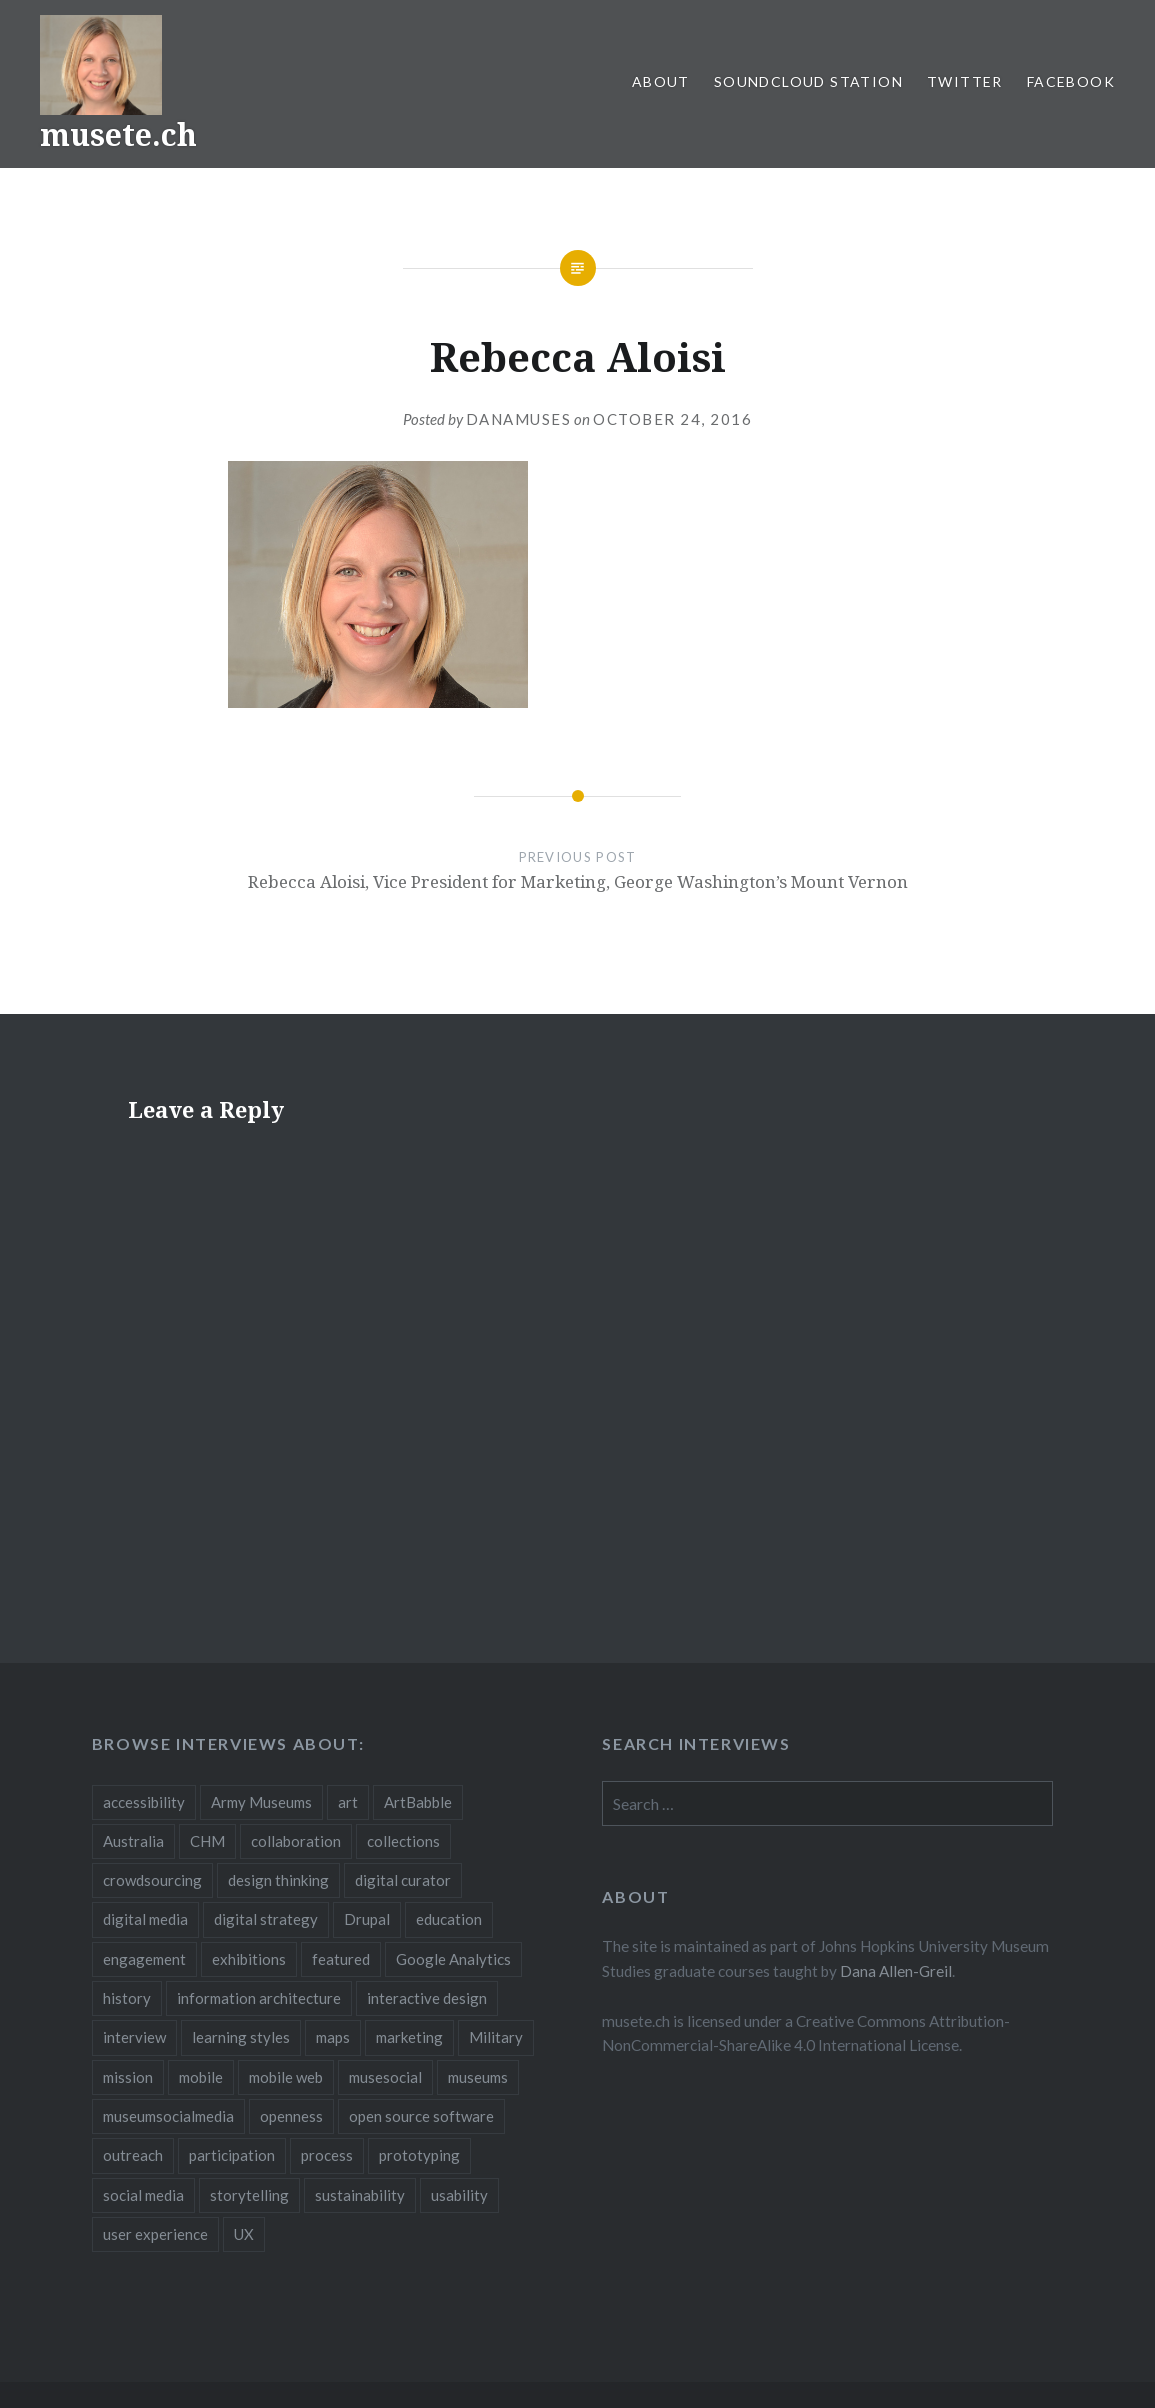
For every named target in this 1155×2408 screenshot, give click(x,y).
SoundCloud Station (808, 81)
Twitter (965, 81)
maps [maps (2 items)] (333, 2037)
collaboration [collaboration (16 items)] (296, 1841)
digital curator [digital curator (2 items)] (403, 1880)
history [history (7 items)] (127, 1998)
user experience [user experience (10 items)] (155, 2234)
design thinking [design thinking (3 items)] (278, 1880)
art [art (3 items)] (348, 1802)
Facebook (1071, 81)
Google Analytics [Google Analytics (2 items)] (453, 1959)
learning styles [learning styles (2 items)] (241, 2037)
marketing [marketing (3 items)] (409, 2037)
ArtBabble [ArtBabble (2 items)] (418, 1802)
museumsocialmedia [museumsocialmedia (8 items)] (168, 2116)
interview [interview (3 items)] (134, 2037)
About (661, 81)
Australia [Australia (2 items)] (133, 1841)
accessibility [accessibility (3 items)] (144, 1802)
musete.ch (118, 134)
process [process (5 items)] (327, 2155)
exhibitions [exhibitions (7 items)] (249, 1959)
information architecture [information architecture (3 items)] (259, 1998)
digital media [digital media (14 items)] (145, 1919)
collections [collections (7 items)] (403, 1841)
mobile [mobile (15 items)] (201, 2077)
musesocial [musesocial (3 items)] (385, 2077)
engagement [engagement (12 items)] (144, 1959)
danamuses (519, 419)
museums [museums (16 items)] (478, 2077)
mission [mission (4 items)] (128, 2077)
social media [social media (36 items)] (143, 2195)
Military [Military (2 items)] (496, 2037)
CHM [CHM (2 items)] (207, 1841)
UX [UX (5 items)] (244, 2234)
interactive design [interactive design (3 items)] (427, 1998)
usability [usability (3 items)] (459, 2195)
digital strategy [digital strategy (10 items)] (266, 1919)
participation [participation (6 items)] (232, 2155)
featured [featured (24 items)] (341, 1959)
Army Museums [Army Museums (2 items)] (261, 1802)
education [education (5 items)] (449, 1919)
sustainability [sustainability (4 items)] (360, 2195)
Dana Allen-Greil (896, 1971)
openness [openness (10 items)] (291, 2116)
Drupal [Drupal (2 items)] (367, 1919)
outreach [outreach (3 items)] (133, 2155)
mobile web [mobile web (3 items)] (286, 2077)
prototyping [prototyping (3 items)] (419, 2155)
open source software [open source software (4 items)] (421, 2116)
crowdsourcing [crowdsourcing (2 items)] (152, 1880)
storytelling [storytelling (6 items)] (249, 2195)
